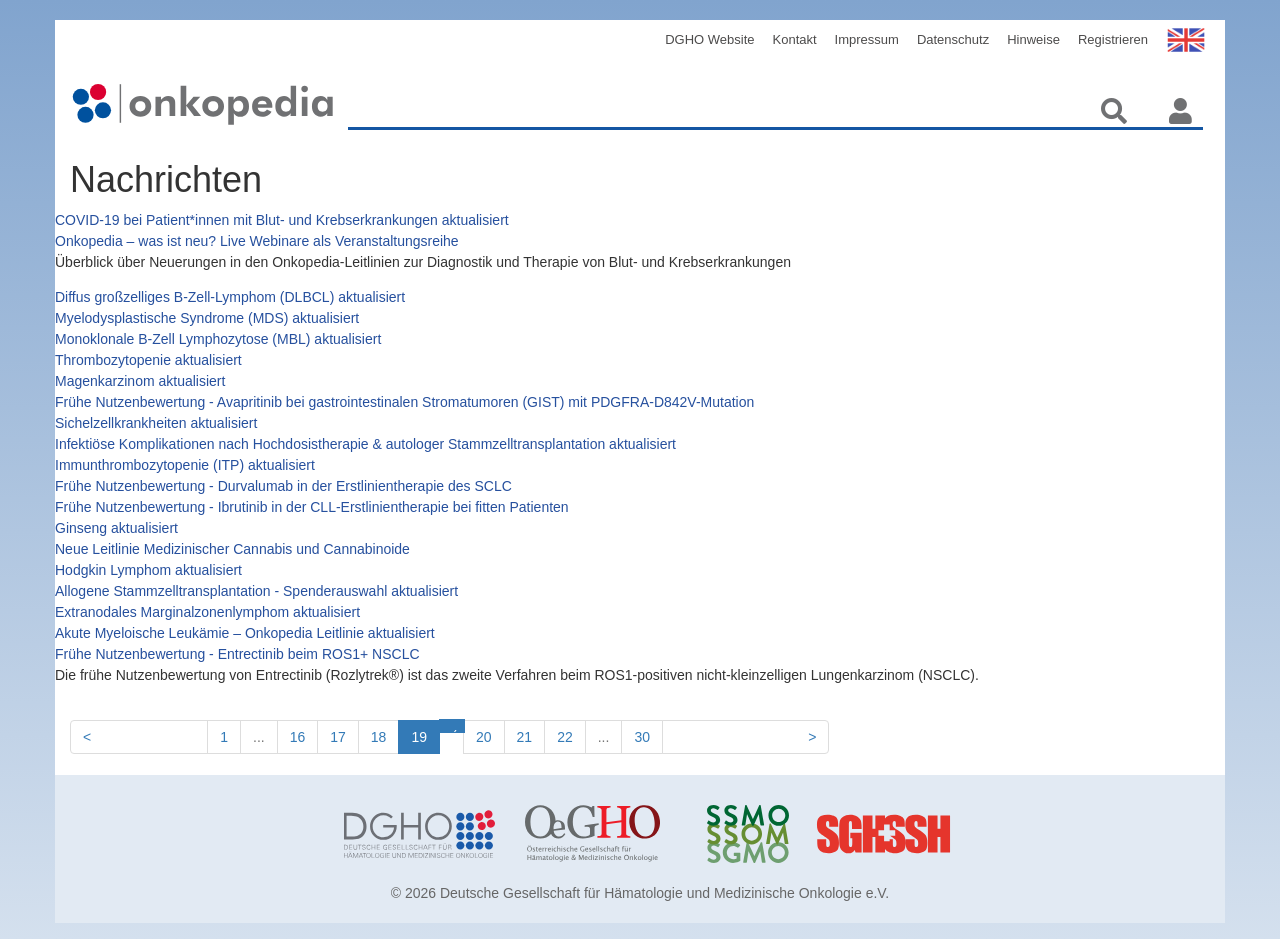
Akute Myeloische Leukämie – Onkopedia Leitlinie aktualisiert (245, 633)
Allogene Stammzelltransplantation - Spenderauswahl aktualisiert (256, 591)
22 (565, 737)
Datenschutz (953, 39)
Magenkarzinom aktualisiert (140, 381)
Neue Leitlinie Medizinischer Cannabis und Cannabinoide (232, 549)
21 (525, 737)
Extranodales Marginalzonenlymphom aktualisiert (207, 612)
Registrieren (1113, 39)
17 (338, 737)
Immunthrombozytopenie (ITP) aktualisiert (185, 465)
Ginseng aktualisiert (116, 528)
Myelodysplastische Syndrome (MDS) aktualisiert (207, 318)
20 (484, 737)
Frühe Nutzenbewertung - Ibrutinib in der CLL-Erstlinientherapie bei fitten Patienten (312, 507)
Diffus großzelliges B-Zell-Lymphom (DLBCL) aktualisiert (230, 297)
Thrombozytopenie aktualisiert (148, 360)
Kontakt (795, 39)
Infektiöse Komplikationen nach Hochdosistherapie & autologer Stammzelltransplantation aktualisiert (365, 444)
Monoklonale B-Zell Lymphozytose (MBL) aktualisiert (218, 339)
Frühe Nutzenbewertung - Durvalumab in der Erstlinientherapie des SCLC (283, 486)
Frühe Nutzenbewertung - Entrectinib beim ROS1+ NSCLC (237, 654)
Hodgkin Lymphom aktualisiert (148, 570)
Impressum (867, 39)
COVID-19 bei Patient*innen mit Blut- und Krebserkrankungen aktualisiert (282, 220)
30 (642, 737)
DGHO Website (709, 39)
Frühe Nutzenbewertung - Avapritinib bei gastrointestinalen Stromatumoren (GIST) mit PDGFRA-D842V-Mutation (404, 402)
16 (298, 737)
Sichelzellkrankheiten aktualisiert (156, 423)
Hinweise (1033, 39)
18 (379, 737)
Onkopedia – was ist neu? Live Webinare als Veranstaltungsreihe (257, 241)
